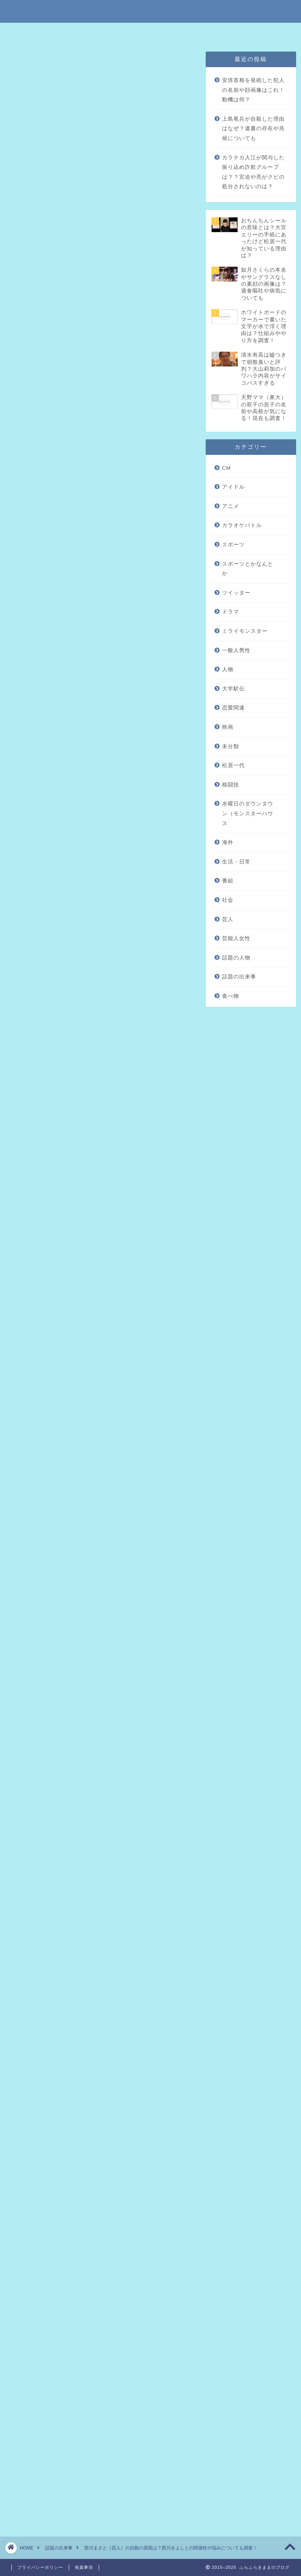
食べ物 (230, 996)
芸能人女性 (236, 938)
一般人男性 (236, 650)
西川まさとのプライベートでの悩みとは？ (109, 470)
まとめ (61, 493)
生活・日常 (236, 862)
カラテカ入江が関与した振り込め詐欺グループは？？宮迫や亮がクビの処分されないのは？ (253, 172)
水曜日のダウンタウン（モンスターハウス (247, 813)
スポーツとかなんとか (247, 569)
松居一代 (233, 765)
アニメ (230, 506)
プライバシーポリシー (174, 32)
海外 (227, 842)
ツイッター (236, 593)
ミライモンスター (245, 631)
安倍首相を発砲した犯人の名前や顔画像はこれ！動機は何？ (253, 89)
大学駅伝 (233, 689)
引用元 (36, 1019)
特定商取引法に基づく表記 (74, 32)
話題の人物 (236, 958)
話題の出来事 (27, 62)
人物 (227, 669)
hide (125, 444)
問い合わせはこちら (233, 32)
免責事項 (126, 32)
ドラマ (230, 612)
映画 (227, 727)
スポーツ (233, 544)
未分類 (230, 746)
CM (226, 468)
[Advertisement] (100, 794)
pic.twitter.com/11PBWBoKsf (106, 1442)
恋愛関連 (233, 708)
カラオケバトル (242, 525)
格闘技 (230, 785)
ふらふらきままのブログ (150, 11)
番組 (227, 881)
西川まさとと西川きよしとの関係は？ (103, 482)
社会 (227, 900)
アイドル (233, 487)
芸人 (227, 919)
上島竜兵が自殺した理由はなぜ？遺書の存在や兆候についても (253, 128)
